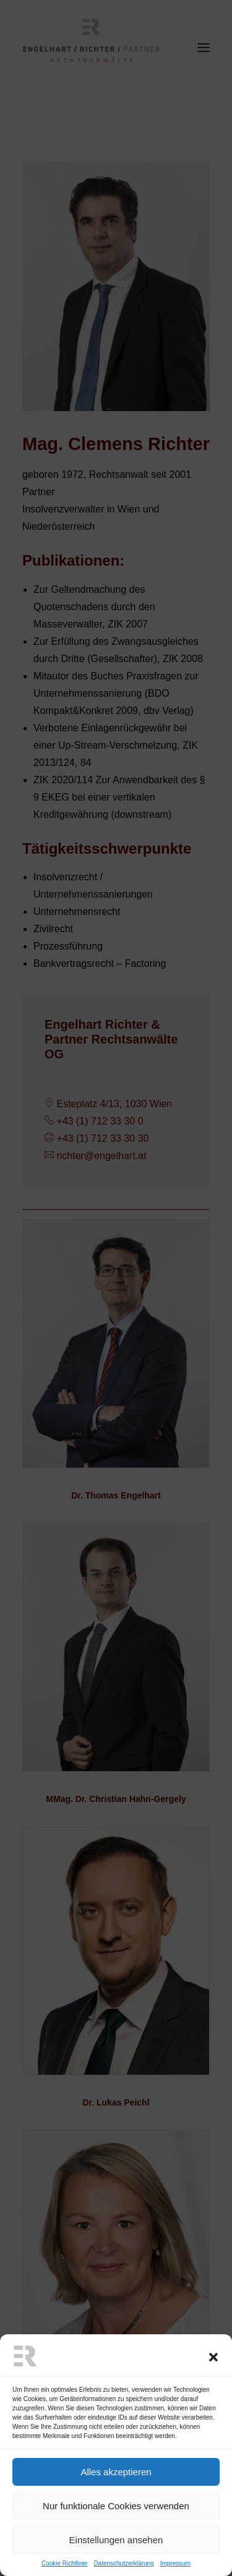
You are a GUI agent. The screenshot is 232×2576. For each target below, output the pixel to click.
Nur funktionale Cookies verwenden (116, 2536)
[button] (213, 2389)
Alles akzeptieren (115, 2502)
